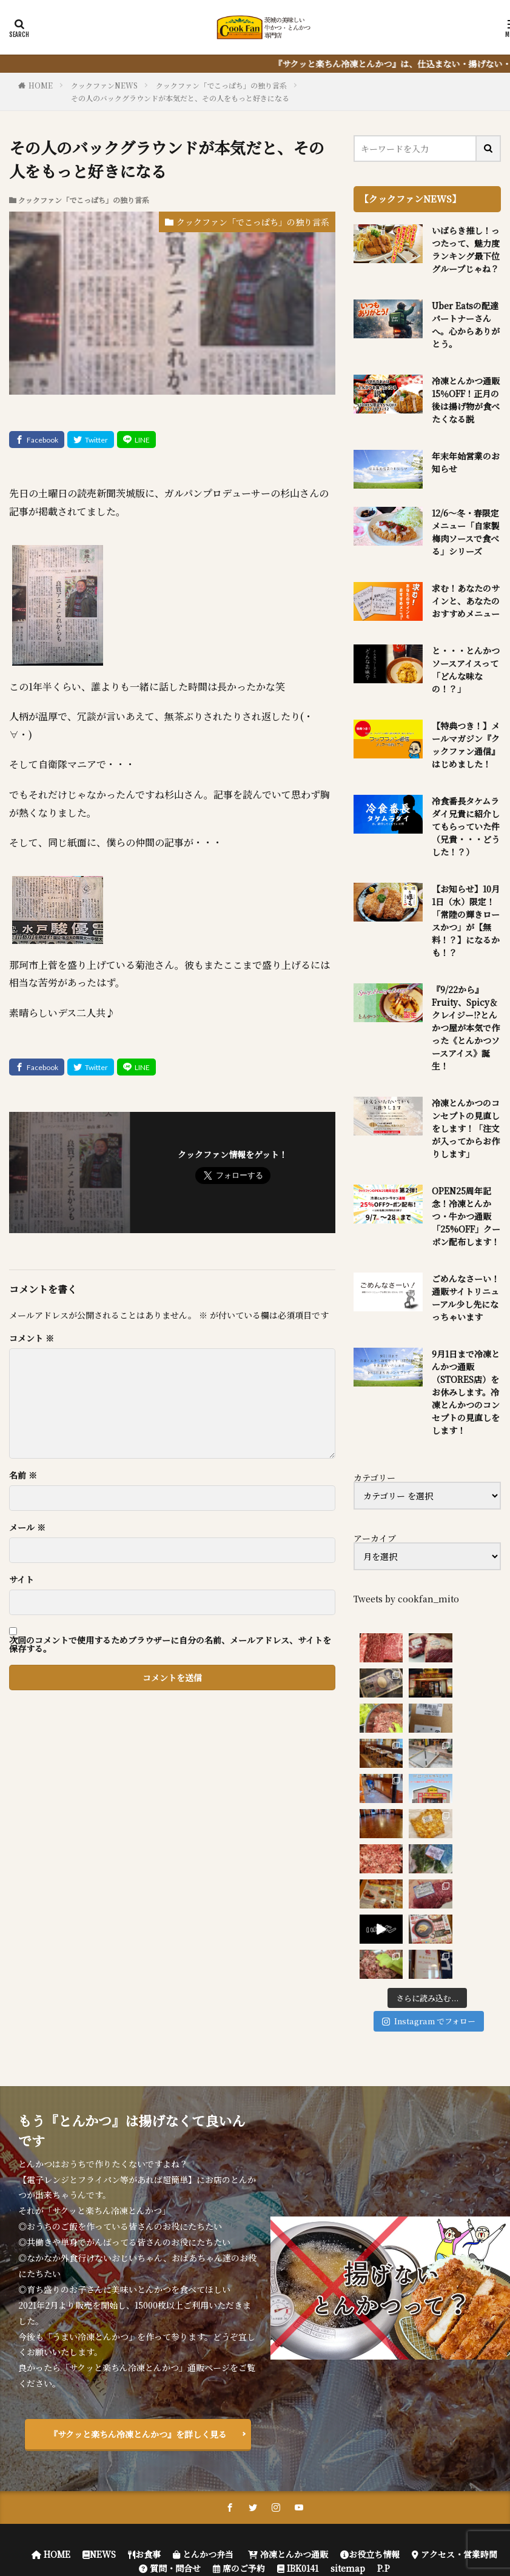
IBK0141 (297, 2389)
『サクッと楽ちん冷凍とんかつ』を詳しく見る (138, 2255)
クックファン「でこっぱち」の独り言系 (221, 85)
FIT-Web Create (270, 2431)
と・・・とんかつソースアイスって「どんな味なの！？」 (466, 669)
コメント (31, 1338)
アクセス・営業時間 (454, 2375)
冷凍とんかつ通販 (287, 2375)
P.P (383, 2389)
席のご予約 (239, 2389)
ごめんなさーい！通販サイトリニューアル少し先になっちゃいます (466, 1298)
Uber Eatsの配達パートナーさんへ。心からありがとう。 (466, 324)
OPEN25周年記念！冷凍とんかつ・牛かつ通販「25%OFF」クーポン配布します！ (466, 1216)
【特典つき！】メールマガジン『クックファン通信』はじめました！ (466, 745)
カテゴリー (374, 1477)
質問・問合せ (170, 2389)
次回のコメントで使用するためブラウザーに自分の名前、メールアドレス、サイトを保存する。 (170, 1644)
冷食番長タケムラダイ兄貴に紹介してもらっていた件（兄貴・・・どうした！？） (466, 826)
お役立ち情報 (370, 2375)
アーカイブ (375, 1538)
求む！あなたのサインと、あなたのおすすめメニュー (466, 601)
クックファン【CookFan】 (304, 2416)
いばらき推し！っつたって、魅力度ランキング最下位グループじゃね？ (466, 249)
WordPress (390, 2431)
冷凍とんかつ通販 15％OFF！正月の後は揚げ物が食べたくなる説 (466, 400)
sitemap (347, 2389)
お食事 (144, 2375)
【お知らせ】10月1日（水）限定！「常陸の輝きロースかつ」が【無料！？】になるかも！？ (466, 920)
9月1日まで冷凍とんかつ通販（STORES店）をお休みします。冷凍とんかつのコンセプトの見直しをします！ (466, 1392)
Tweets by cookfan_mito (406, 1599)
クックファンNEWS (104, 85)
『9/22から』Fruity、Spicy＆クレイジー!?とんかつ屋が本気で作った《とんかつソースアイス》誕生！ (466, 1027)
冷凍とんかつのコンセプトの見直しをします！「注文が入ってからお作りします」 (466, 1128)
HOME (41, 85)
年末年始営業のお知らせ (466, 462)
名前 (23, 1475)
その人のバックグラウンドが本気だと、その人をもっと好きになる (180, 98)
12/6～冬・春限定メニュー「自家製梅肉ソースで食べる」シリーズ (466, 532)
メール (27, 1527)
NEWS (99, 2375)
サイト (21, 1579)
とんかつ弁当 (203, 2375)
